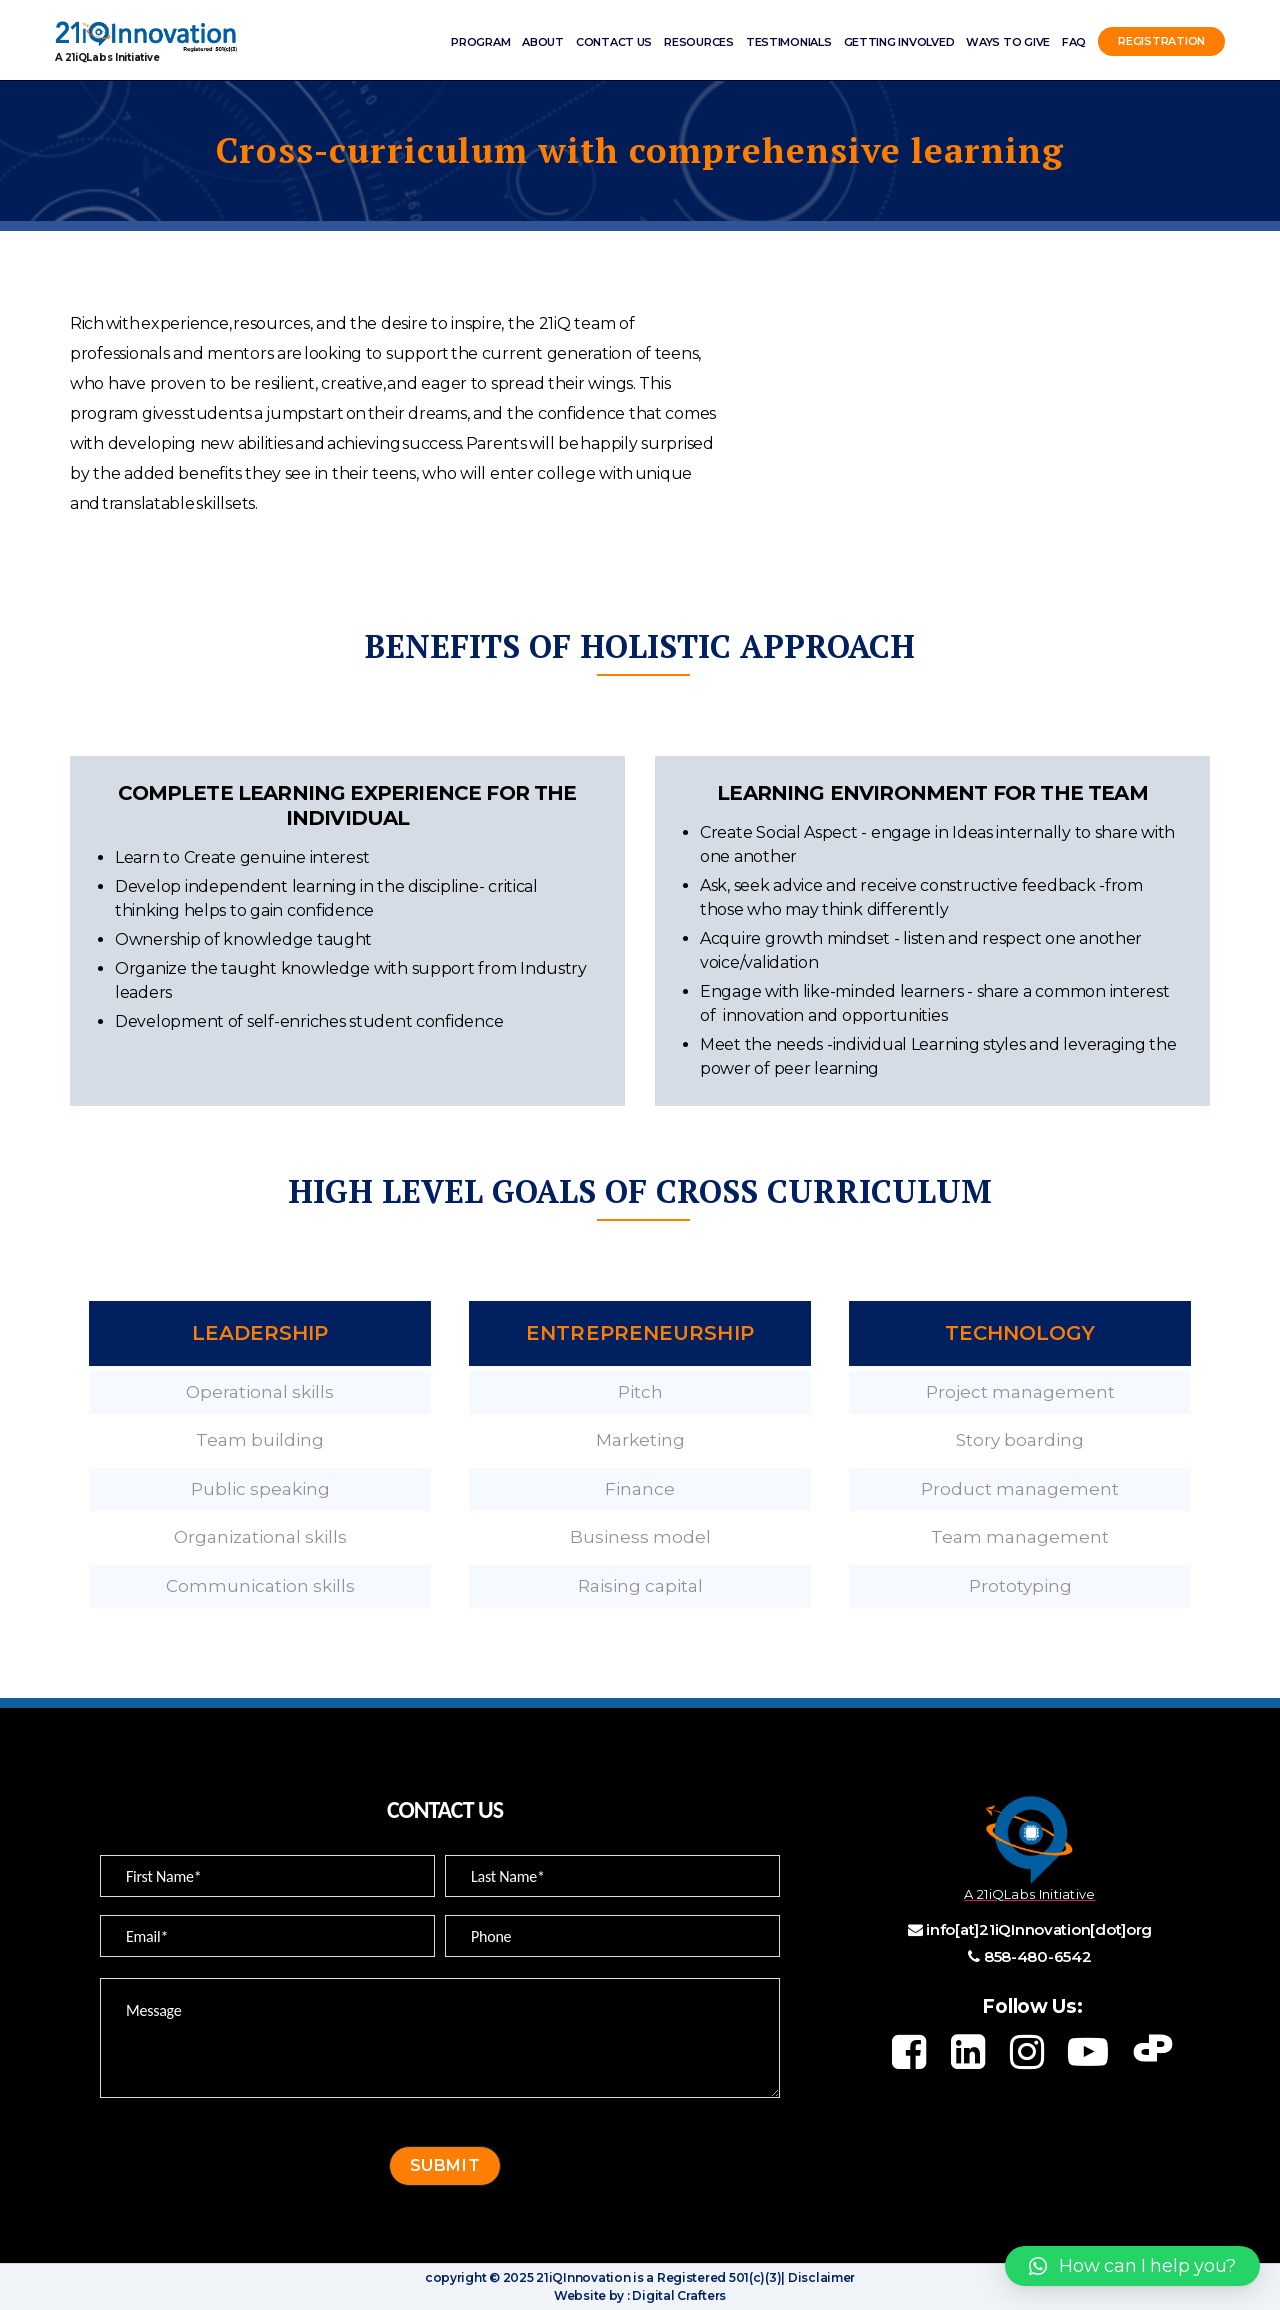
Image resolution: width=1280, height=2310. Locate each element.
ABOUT (543, 42)
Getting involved (899, 42)
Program (480, 42)
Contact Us (614, 42)
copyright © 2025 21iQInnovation (528, 2277)
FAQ (1074, 42)
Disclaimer (820, 2277)
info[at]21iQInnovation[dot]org (1039, 1929)
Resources (699, 42)
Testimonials (789, 42)
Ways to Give (1008, 42)
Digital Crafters (678, 2295)
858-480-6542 (1038, 1956)
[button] (1132, 2266)
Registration (1161, 42)
